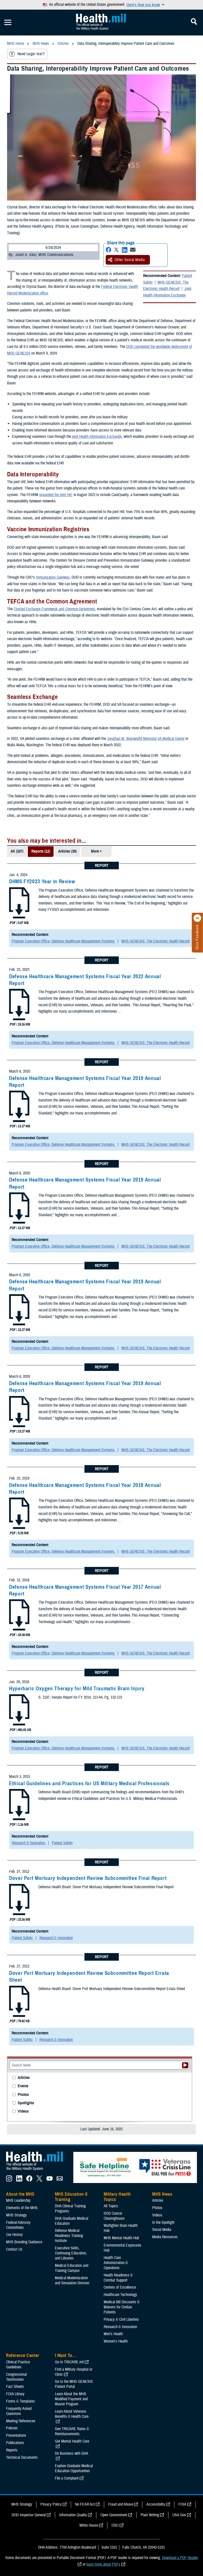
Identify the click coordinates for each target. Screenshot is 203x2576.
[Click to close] (197, 918)
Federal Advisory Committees (18, 2225)
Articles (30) (67, 851)
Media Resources (165, 2236)
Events (23, 2086)
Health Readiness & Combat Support (118, 2278)
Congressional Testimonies (16, 2377)
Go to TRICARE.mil (69, 2362)
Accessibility (155, 2504)
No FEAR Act (85, 2504)
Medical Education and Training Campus (71, 2268)
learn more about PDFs (103, 2564)
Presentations (16, 2435)
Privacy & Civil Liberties (121, 2319)
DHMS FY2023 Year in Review (42, 881)
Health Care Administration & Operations (116, 2262)
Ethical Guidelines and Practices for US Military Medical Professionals (89, 1783)
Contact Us (14, 2249)
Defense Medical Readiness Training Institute (69, 2235)
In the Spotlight (163, 2222)
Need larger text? (26, 54)
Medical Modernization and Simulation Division (72, 2280)
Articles (24, 2077)
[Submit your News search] (185, 2065)
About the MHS (20, 2194)
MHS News (162, 2194)
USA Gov (179, 2515)
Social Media (161, 2229)
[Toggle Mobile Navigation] (8, 22)
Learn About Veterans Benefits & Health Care (71, 2414)
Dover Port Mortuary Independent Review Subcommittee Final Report (88, 1878)
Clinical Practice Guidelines (18, 2364)
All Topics (111, 2206)
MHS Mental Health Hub (121, 2237)
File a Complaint (67, 2478)
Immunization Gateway (52, 577)
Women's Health (116, 2341)
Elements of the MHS (22, 2207)
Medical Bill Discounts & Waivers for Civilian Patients (122, 2307)
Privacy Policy (51, 2504)
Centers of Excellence (120, 2287)
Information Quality (73, 2515)
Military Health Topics (117, 2197)
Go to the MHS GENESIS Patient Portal (74, 2384)
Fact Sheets (15, 2386)
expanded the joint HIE (56, 494)
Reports (11, 2450)
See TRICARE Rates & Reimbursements (72, 2431)
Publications (15, 2442)
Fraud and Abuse (120, 2504)
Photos (23, 2094)
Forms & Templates (20, 2401)
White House (88, 2525)
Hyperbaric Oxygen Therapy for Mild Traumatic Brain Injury (77, 1688)
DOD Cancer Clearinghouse (114, 2216)
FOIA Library (15, 2393)
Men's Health (113, 2333)
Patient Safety (62, 1842)
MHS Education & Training (71, 2197)
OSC (115, 2525)
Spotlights (26, 2103)
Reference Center (22, 2355)
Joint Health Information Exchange (167, 292)
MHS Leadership (18, 2200)
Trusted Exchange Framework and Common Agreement (54, 609)
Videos (23, 2111)
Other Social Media (126, 259)
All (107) (17, 851)
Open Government (113, 2515)
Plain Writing (150, 2515)
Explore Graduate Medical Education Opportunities (74, 2468)
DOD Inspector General (29, 2515)
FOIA (182, 2504)
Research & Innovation (29, 1842)
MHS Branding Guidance (24, 2242)
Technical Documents (22, 2457)
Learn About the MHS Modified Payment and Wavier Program (71, 2399)
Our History (14, 2234)
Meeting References (20, 2421)
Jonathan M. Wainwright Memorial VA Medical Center (146, 738)
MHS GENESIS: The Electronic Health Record (165, 285)
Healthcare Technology (120, 2294)
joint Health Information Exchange (97, 436)
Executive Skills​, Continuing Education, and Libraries (71, 2253)
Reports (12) (40, 851)
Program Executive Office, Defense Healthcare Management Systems (64, 941)
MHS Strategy (16, 2215)
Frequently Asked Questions (19, 2411)
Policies (12, 2428)
